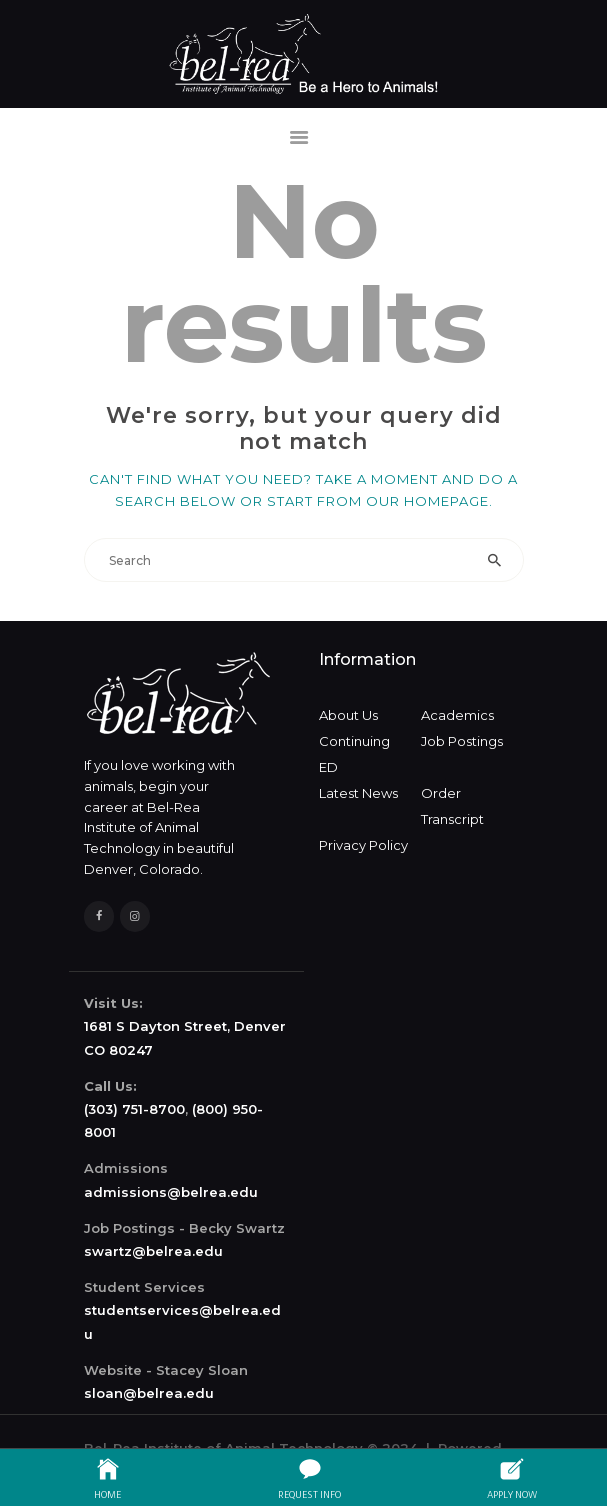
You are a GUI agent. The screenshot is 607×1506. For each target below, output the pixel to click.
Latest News (358, 793)
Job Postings (462, 741)
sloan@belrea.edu (149, 1393)
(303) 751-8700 (134, 1109)
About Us (348, 715)
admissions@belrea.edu (171, 1192)
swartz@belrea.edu (153, 1251)
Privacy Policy (363, 845)
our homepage (427, 501)
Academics (457, 715)
